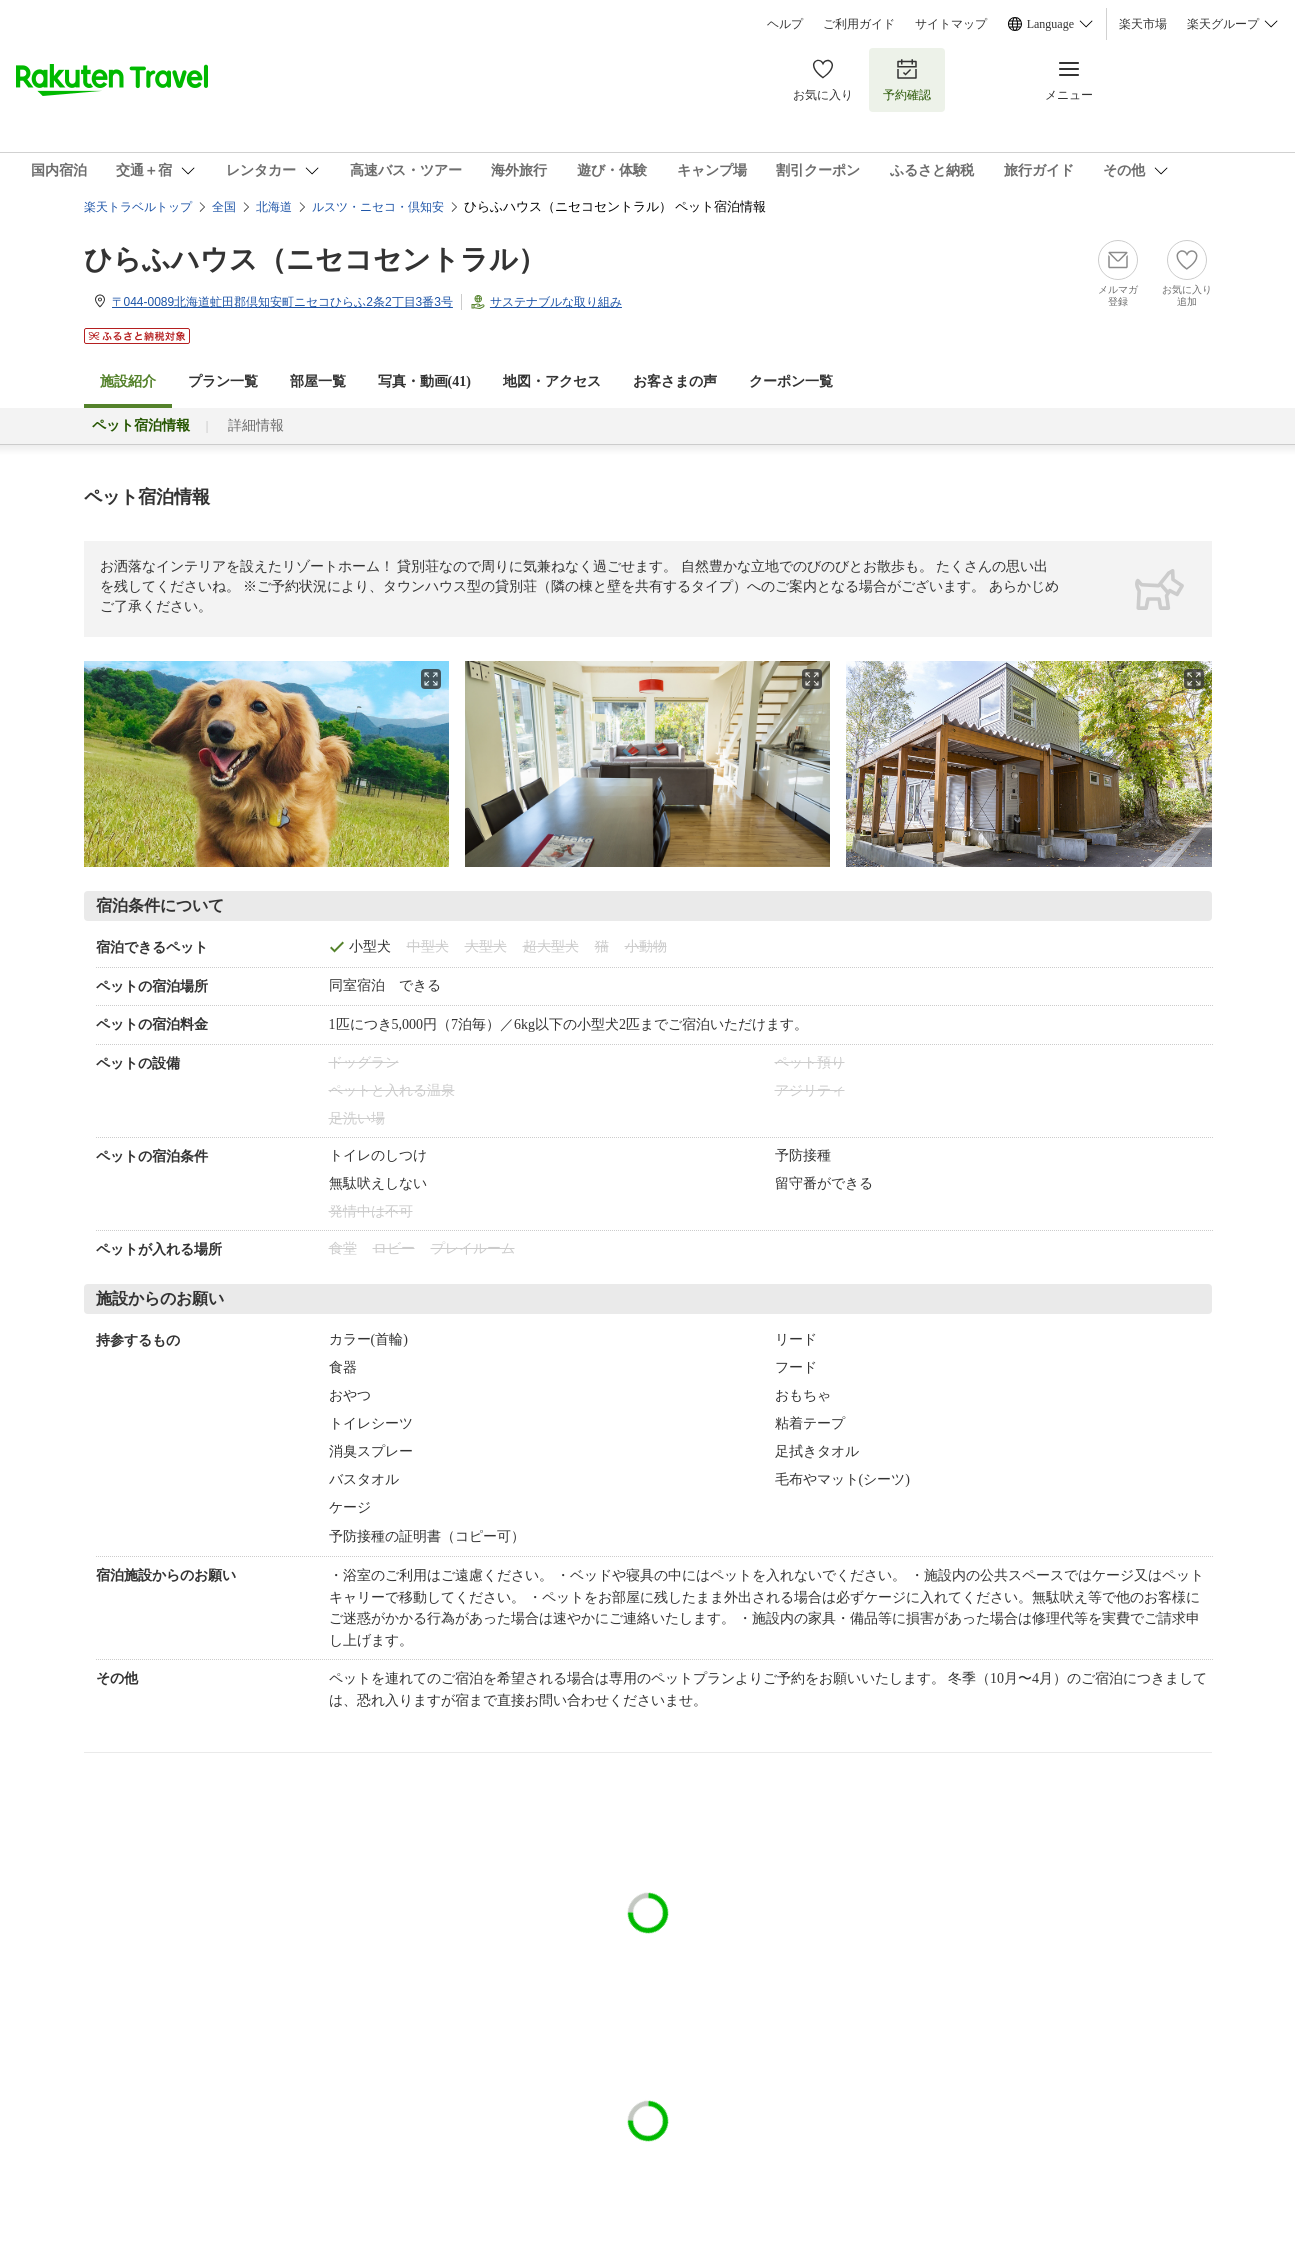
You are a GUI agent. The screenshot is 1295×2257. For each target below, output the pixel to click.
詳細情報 (256, 425)
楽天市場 (1143, 24)
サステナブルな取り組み (556, 302)
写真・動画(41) (424, 381)
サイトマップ (951, 24)
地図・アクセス (552, 381)
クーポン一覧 (791, 381)
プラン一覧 (223, 381)
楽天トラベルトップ (138, 207)
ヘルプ (785, 24)
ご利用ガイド (859, 24)
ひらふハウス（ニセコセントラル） (315, 259)
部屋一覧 (318, 381)
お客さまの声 (675, 381)
